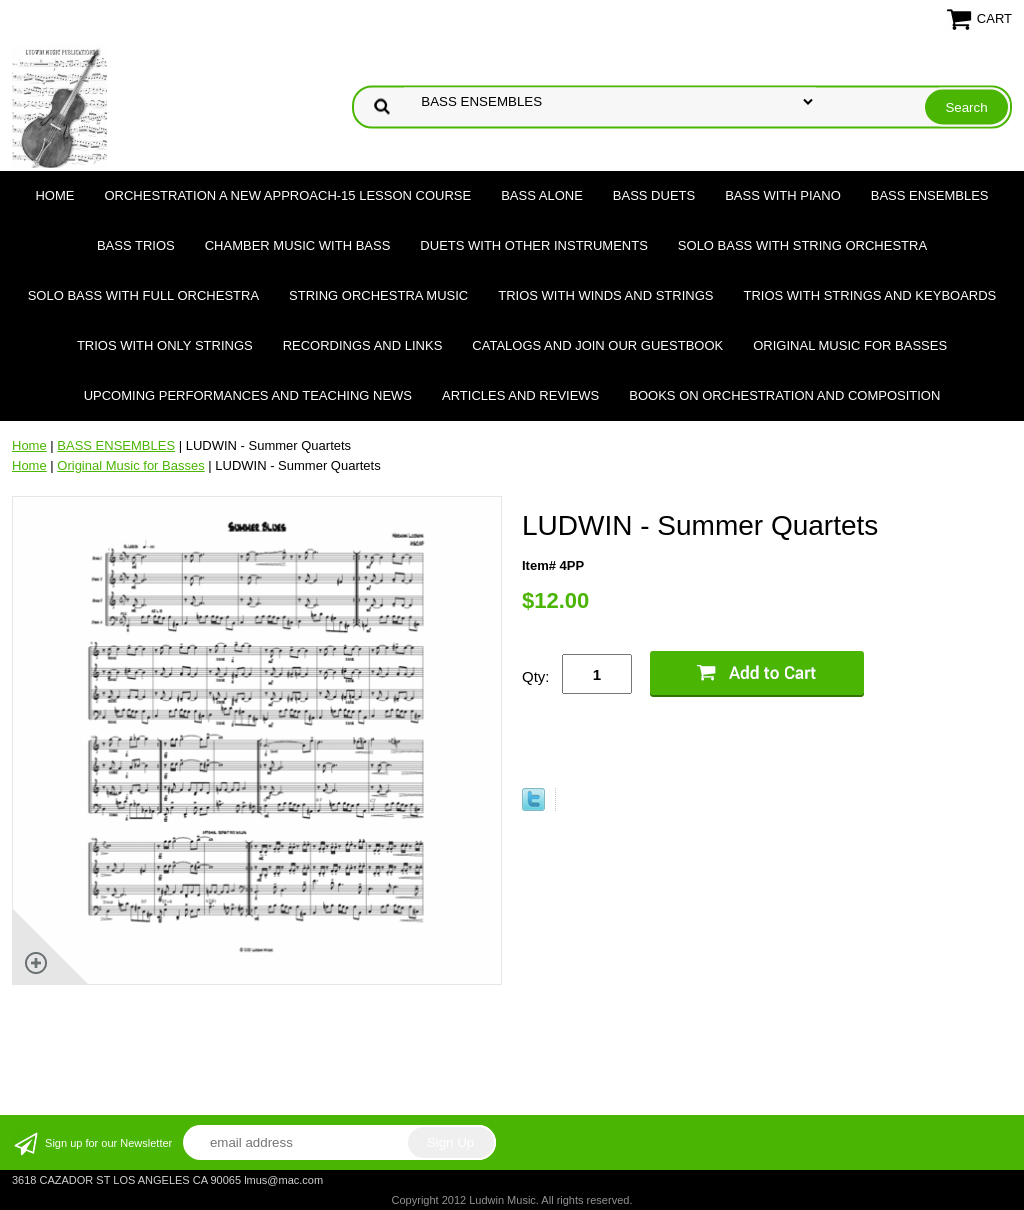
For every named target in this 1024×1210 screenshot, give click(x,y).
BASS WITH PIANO (783, 195)
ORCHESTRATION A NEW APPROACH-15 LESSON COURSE (287, 195)
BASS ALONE (542, 195)
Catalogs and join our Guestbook (597, 345)
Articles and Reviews (520, 395)
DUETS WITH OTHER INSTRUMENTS (534, 245)
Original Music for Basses (850, 345)
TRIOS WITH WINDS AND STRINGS (605, 295)
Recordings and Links (363, 345)
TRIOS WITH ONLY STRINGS (165, 345)
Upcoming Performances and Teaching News (248, 395)
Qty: (536, 676)
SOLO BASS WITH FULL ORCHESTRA (143, 295)
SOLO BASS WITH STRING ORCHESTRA (802, 245)
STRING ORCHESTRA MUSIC (378, 295)
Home (54, 195)
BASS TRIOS (136, 245)
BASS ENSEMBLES (930, 195)
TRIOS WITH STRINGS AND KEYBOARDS (869, 295)
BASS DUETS (654, 195)
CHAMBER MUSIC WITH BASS (298, 245)
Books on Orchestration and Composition (784, 395)
